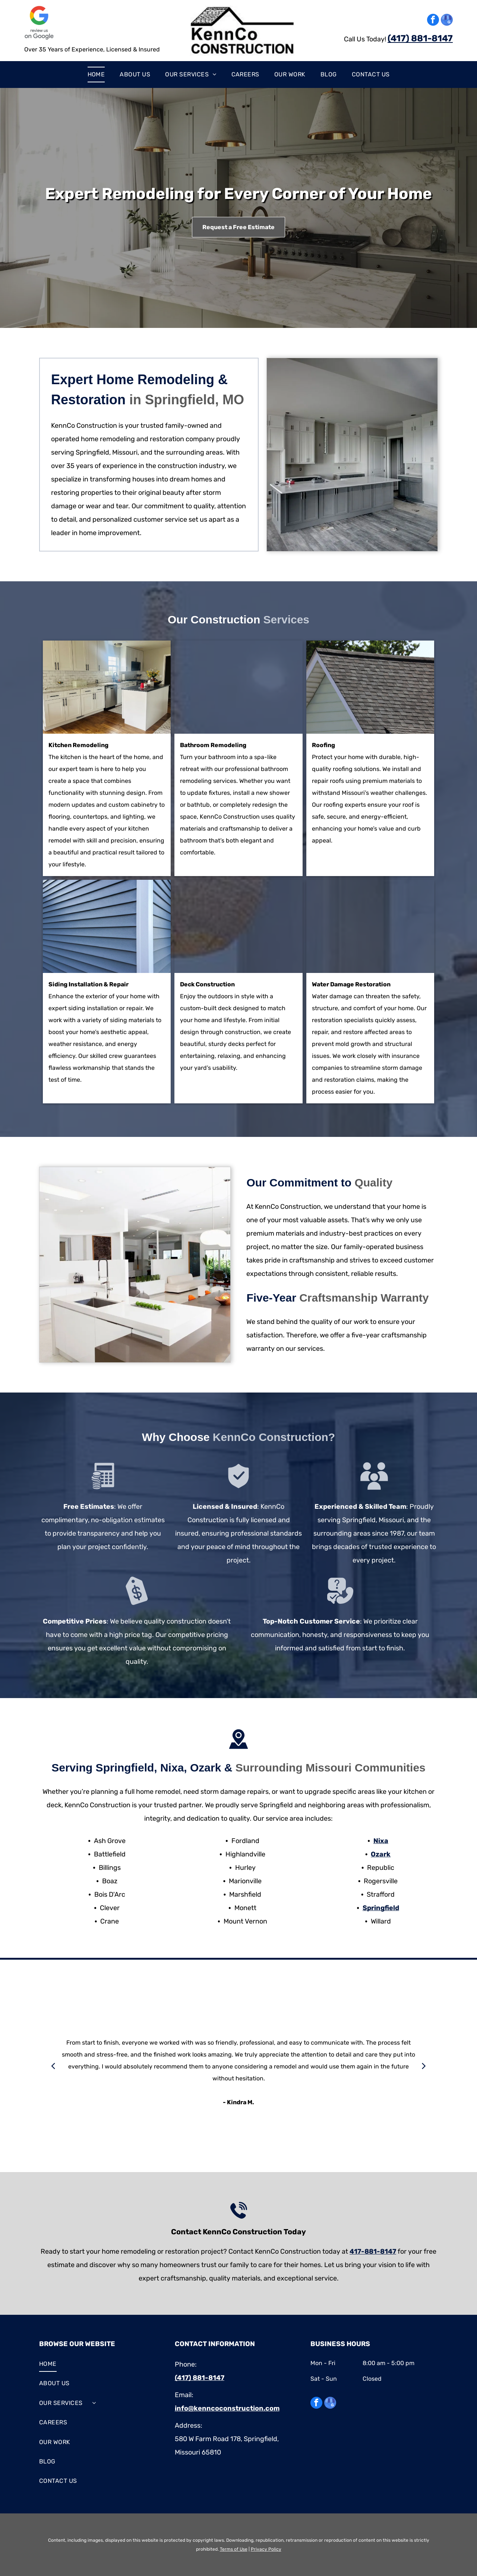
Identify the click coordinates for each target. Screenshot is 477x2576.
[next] (424, 2065)
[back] (53, 2065)
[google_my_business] (447, 21)
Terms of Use (233, 2549)
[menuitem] (96, 74)
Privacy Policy (266, 2549)
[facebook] (433, 21)
